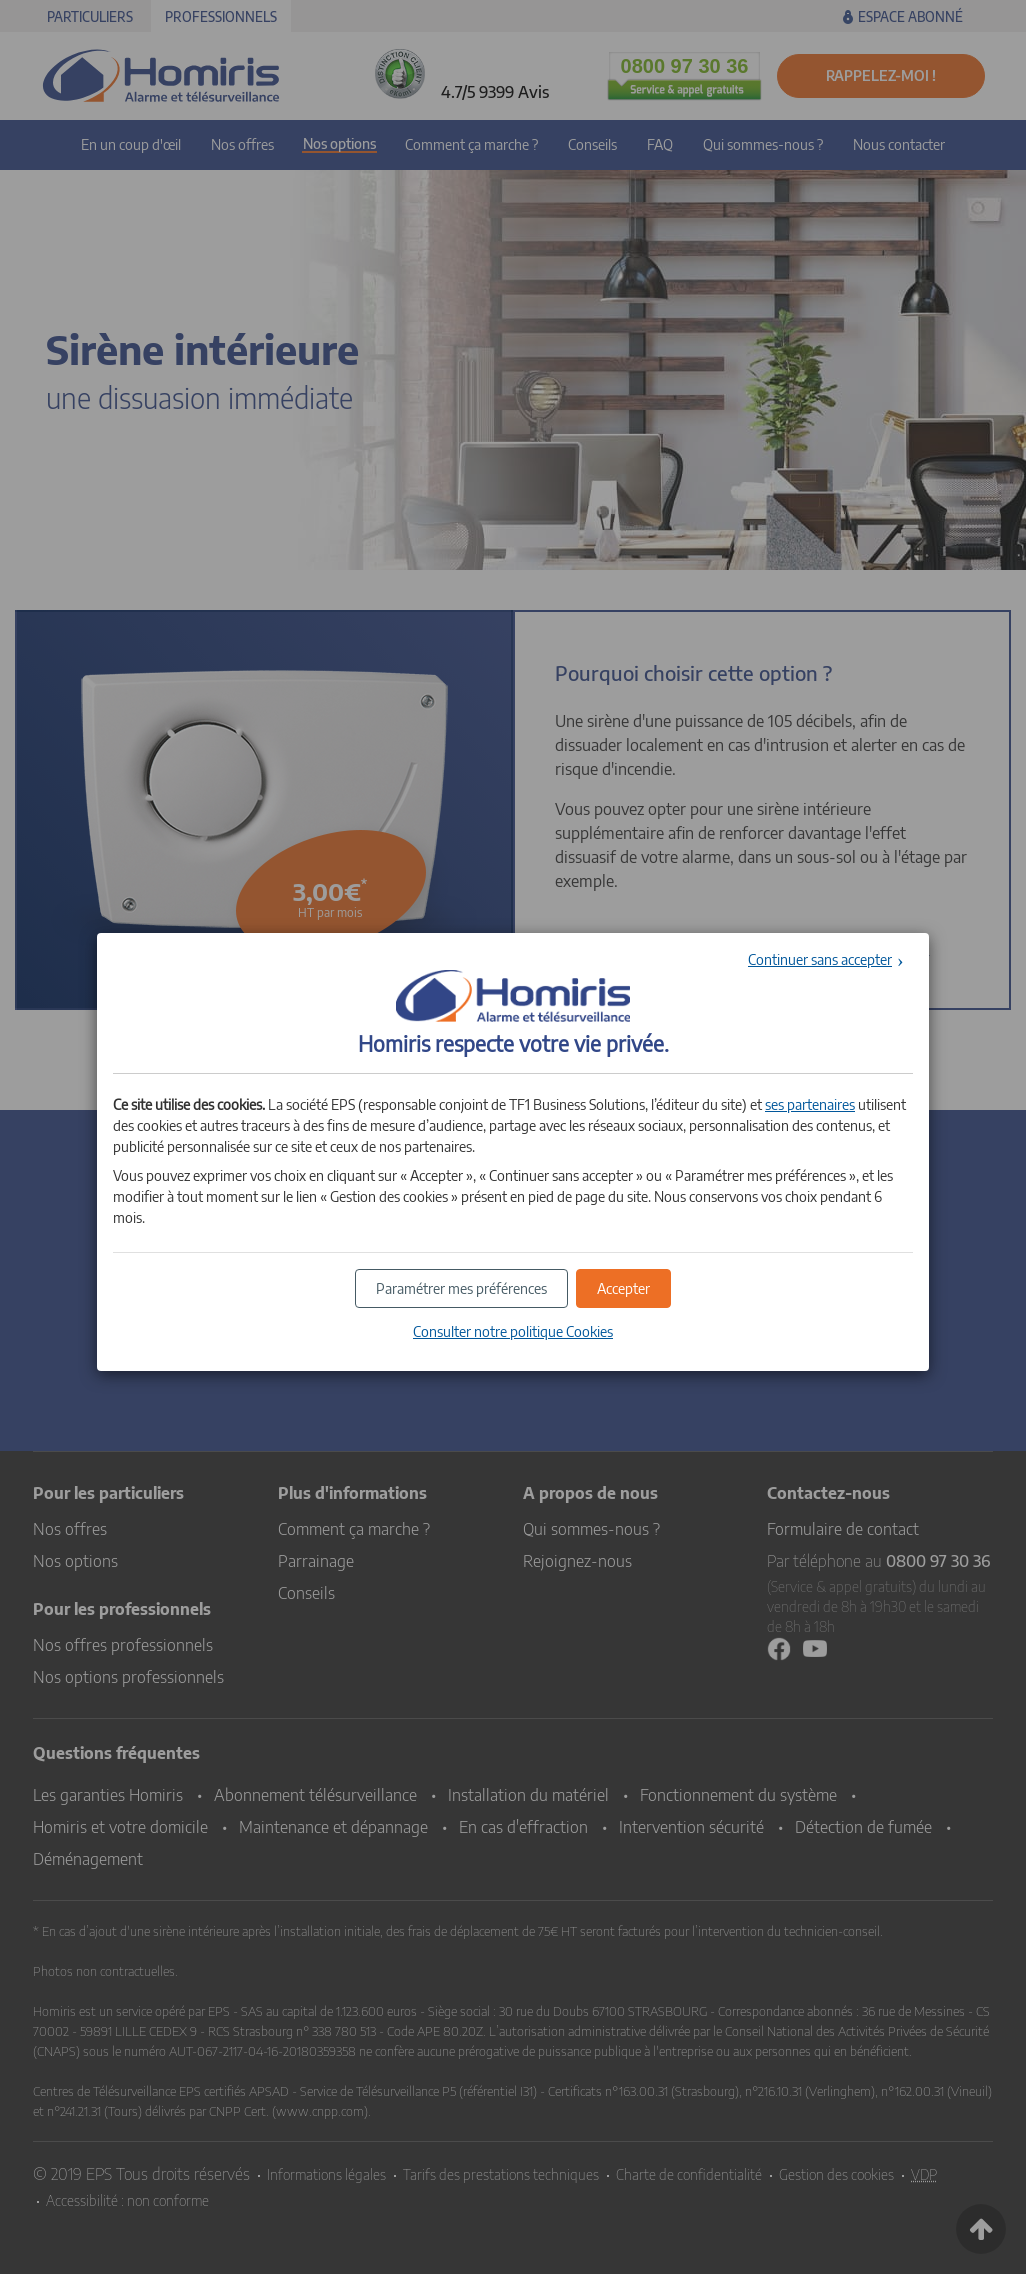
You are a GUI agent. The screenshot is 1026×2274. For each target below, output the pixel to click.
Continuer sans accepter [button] (820, 959)
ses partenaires (810, 1104)
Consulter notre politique (513, 1331)
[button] (623, 1288)
